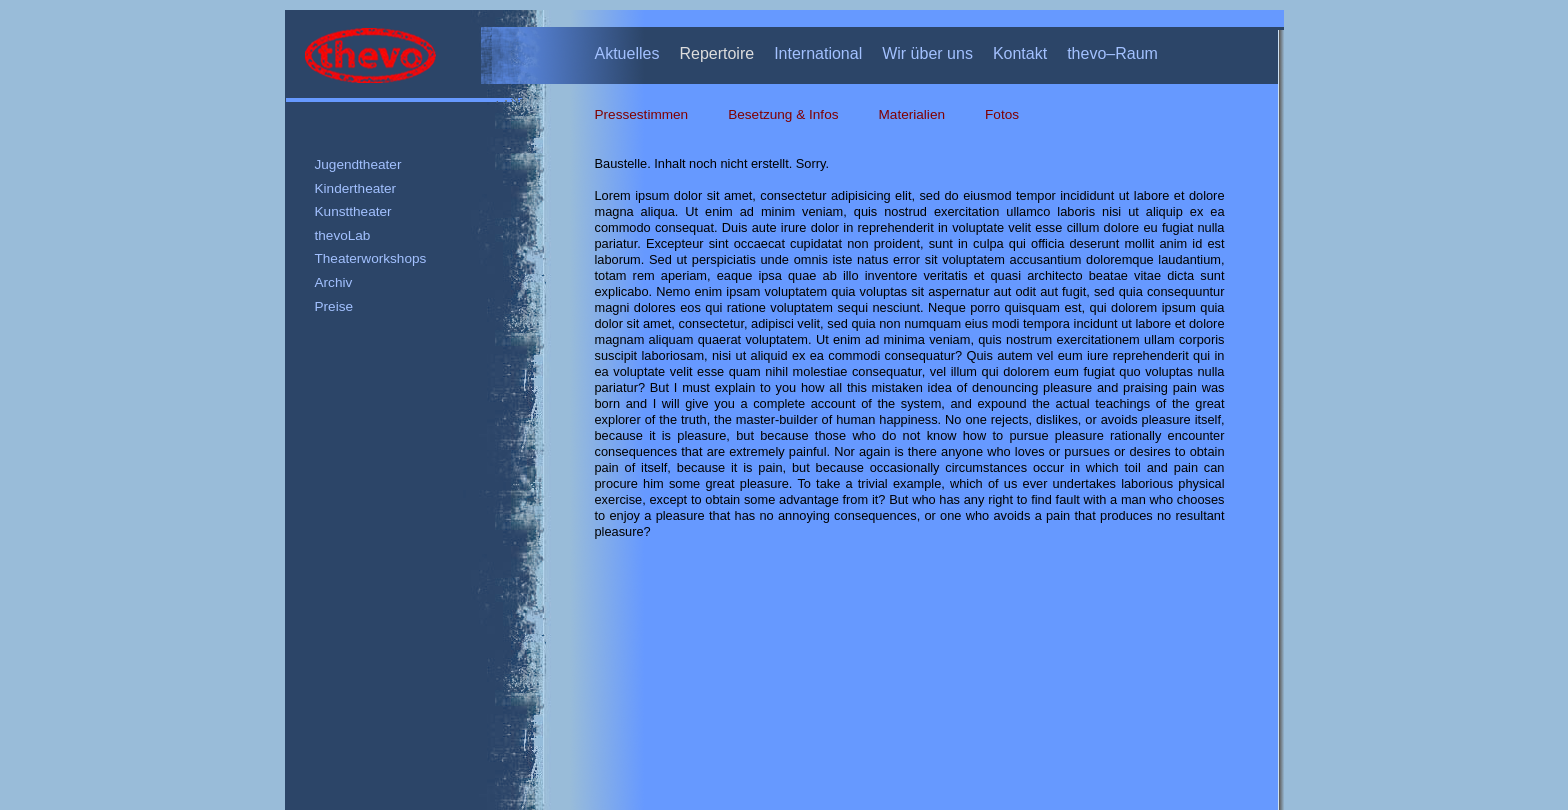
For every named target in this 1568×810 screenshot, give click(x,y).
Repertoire (716, 53)
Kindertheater (356, 188)
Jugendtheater (358, 164)
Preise (334, 306)
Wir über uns (927, 53)
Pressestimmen (642, 114)
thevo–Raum (1112, 53)
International (818, 53)
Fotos (1002, 114)
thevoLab (343, 235)
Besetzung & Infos (783, 114)
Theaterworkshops (371, 258)
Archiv (334, 282)
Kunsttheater (353, 211)
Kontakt (1020, 53)
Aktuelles (627, 53)
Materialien (912, 114)
